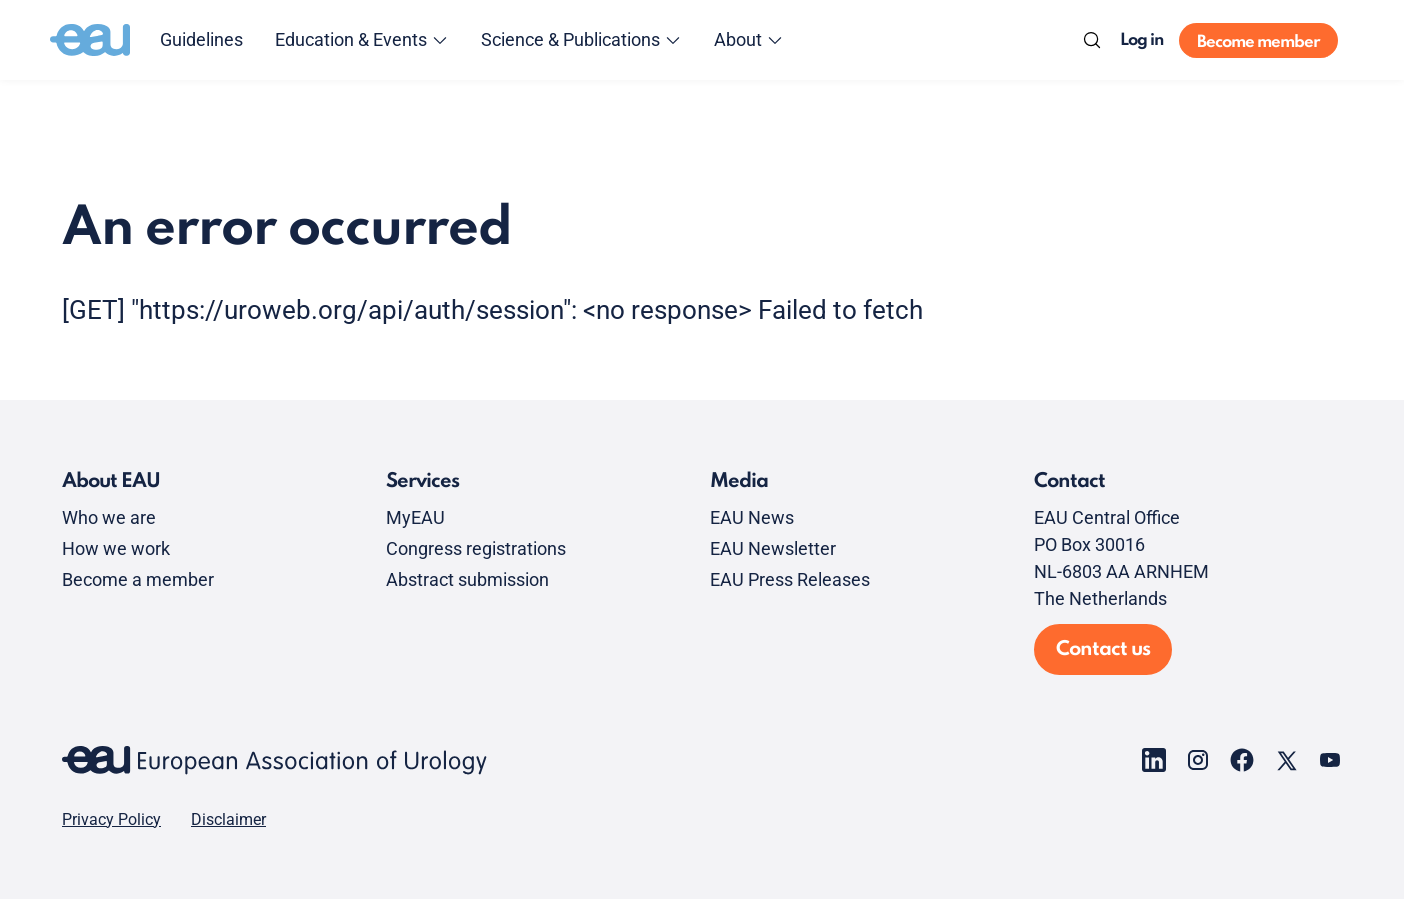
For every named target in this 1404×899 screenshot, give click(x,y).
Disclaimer (228, 820)
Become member (1258, 42)
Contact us (1103, 650)
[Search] (1092, 40)
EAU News (752, 517)
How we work (116, 548)
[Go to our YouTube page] (1330, 760)
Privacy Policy (111, 820)
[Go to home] (90, 40)
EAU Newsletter (773, 548)
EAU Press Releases (790, 579)
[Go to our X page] (1286, 760)
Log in (1141, 40)
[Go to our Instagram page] (1198, 760)
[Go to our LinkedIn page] (1154, 760)
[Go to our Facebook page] (1242, 760)
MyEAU (415, 517)
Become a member (138, 579)
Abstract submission (467, 579)
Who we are (109, 517)
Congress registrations (476, 548)
